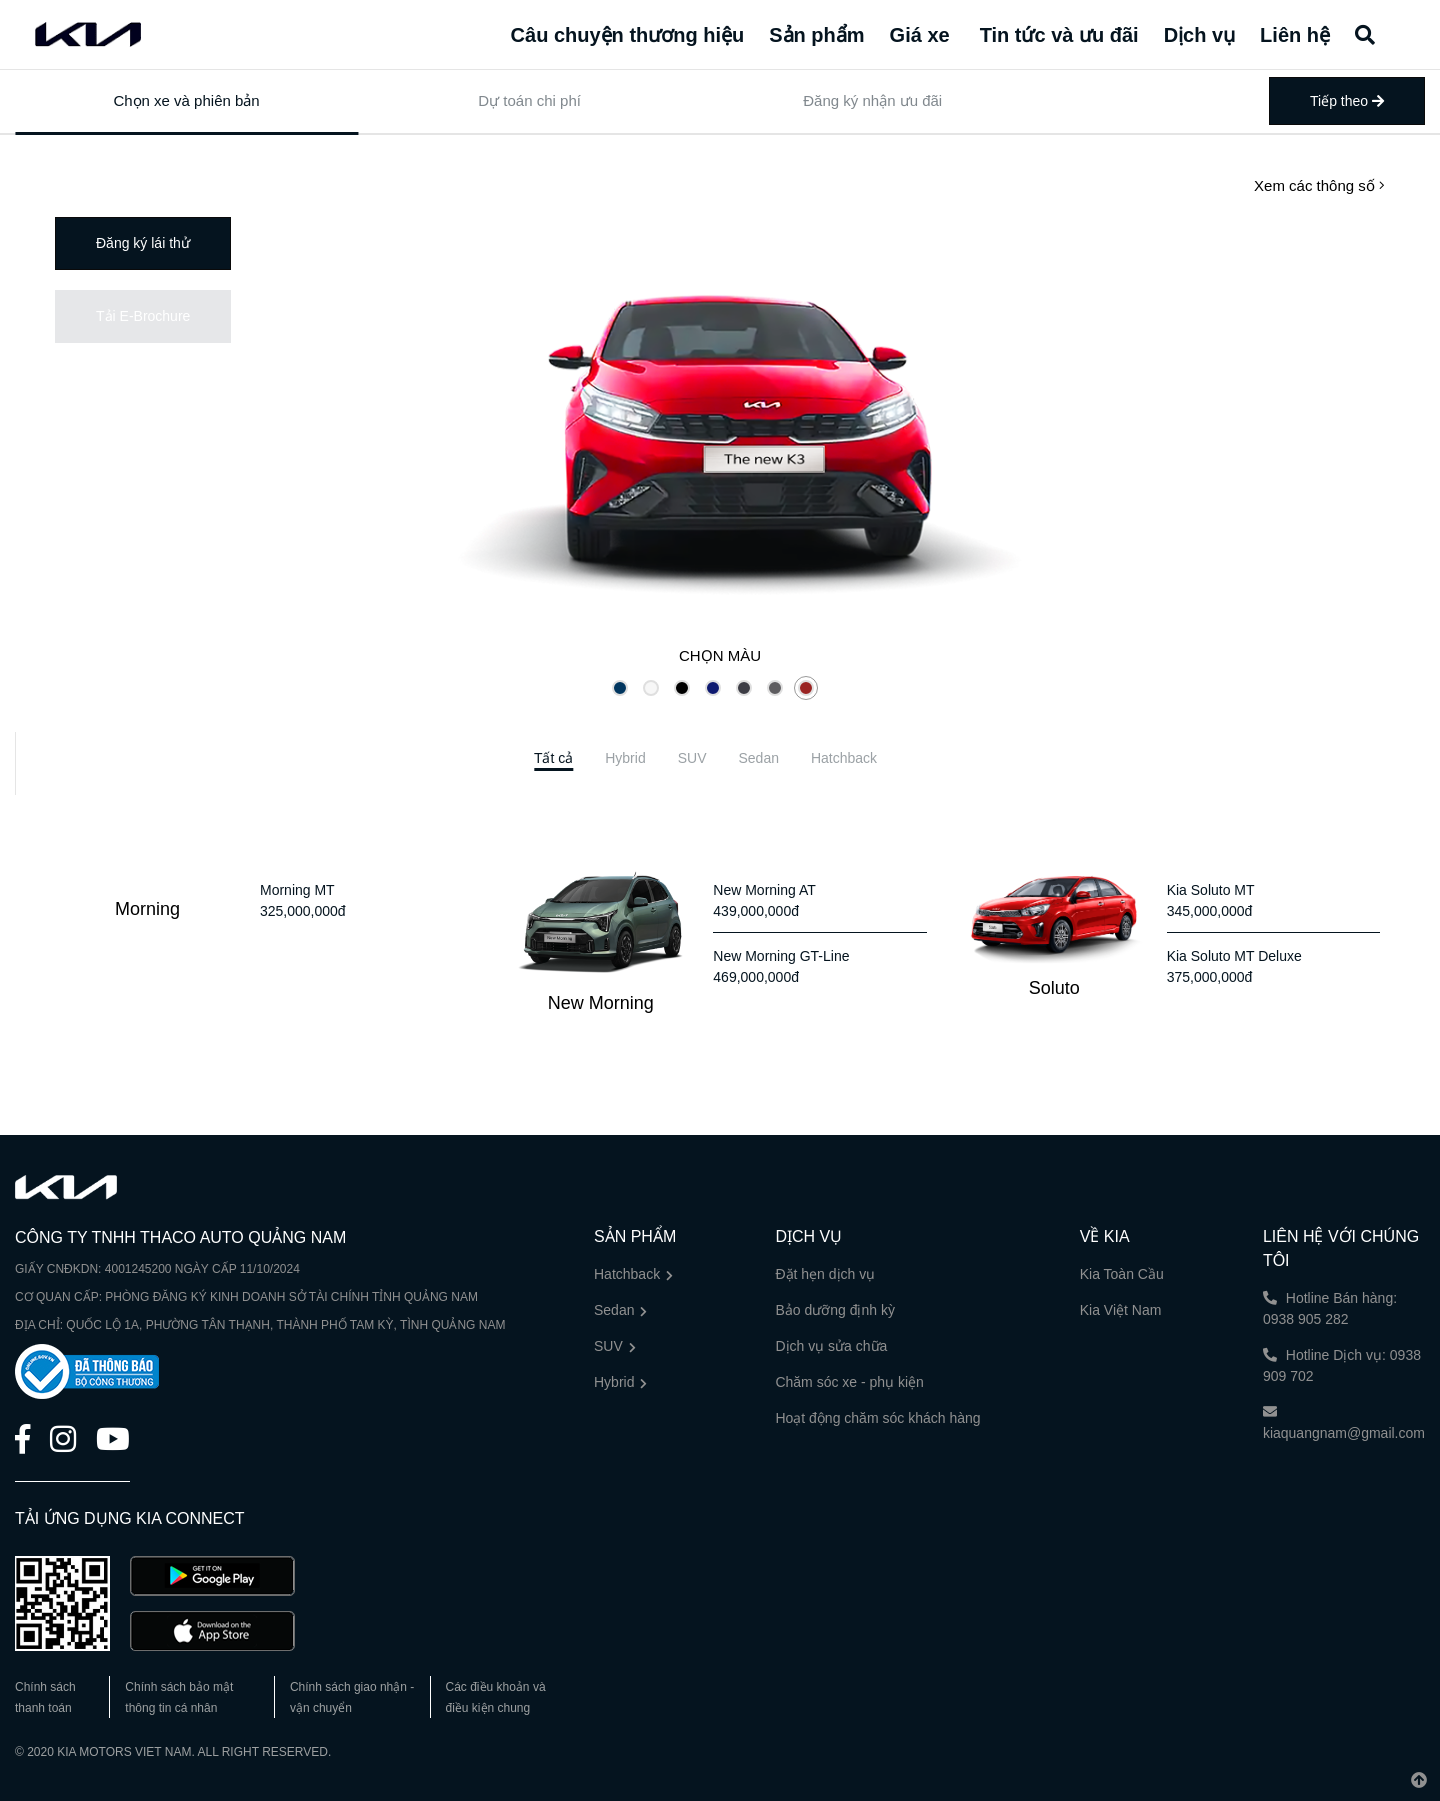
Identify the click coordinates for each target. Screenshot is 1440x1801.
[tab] (553, 758)
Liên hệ (1295, 35)
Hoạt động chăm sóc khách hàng (877, 1418)
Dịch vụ (1199, 35)
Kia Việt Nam (1121, 1310)
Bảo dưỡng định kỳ (835, 1310)
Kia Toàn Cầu (1122, 1274)
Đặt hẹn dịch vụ (825, 1274)
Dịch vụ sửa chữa (831, 1346)
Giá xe (920, 35)
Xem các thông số (1319, 185)
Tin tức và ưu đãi (1059, 35)
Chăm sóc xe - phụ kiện (849, 1382)
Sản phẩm (816, 35)
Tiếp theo (1347, 101)
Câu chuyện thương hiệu (628, 35)
